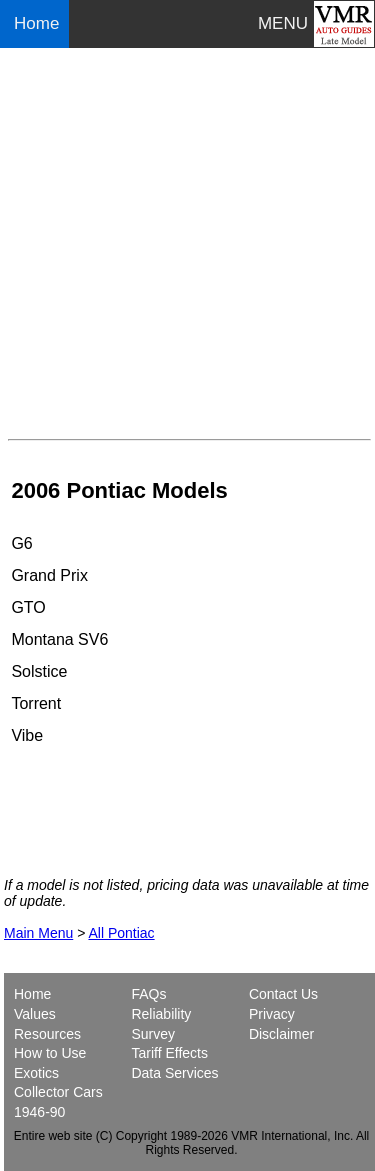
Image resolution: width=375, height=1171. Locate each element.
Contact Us (283, 994)
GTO (28, 607)
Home (39, 23)
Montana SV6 (59, 639)
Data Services (174, 1073)
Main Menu (38, 933)
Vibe (27, 735)
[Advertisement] (187, 243)
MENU (283, 23)
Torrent (36, 703)
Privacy (272, 1014)
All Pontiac (121, 933)
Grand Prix (49, 575)
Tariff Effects (169, 1053)
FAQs (148, 994)
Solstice (39, 671)
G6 (21, 543)
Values (35, 1014)
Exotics (36, 1073)
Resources (47, 1034)
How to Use (50, 1053)
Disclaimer (281, 1034)
